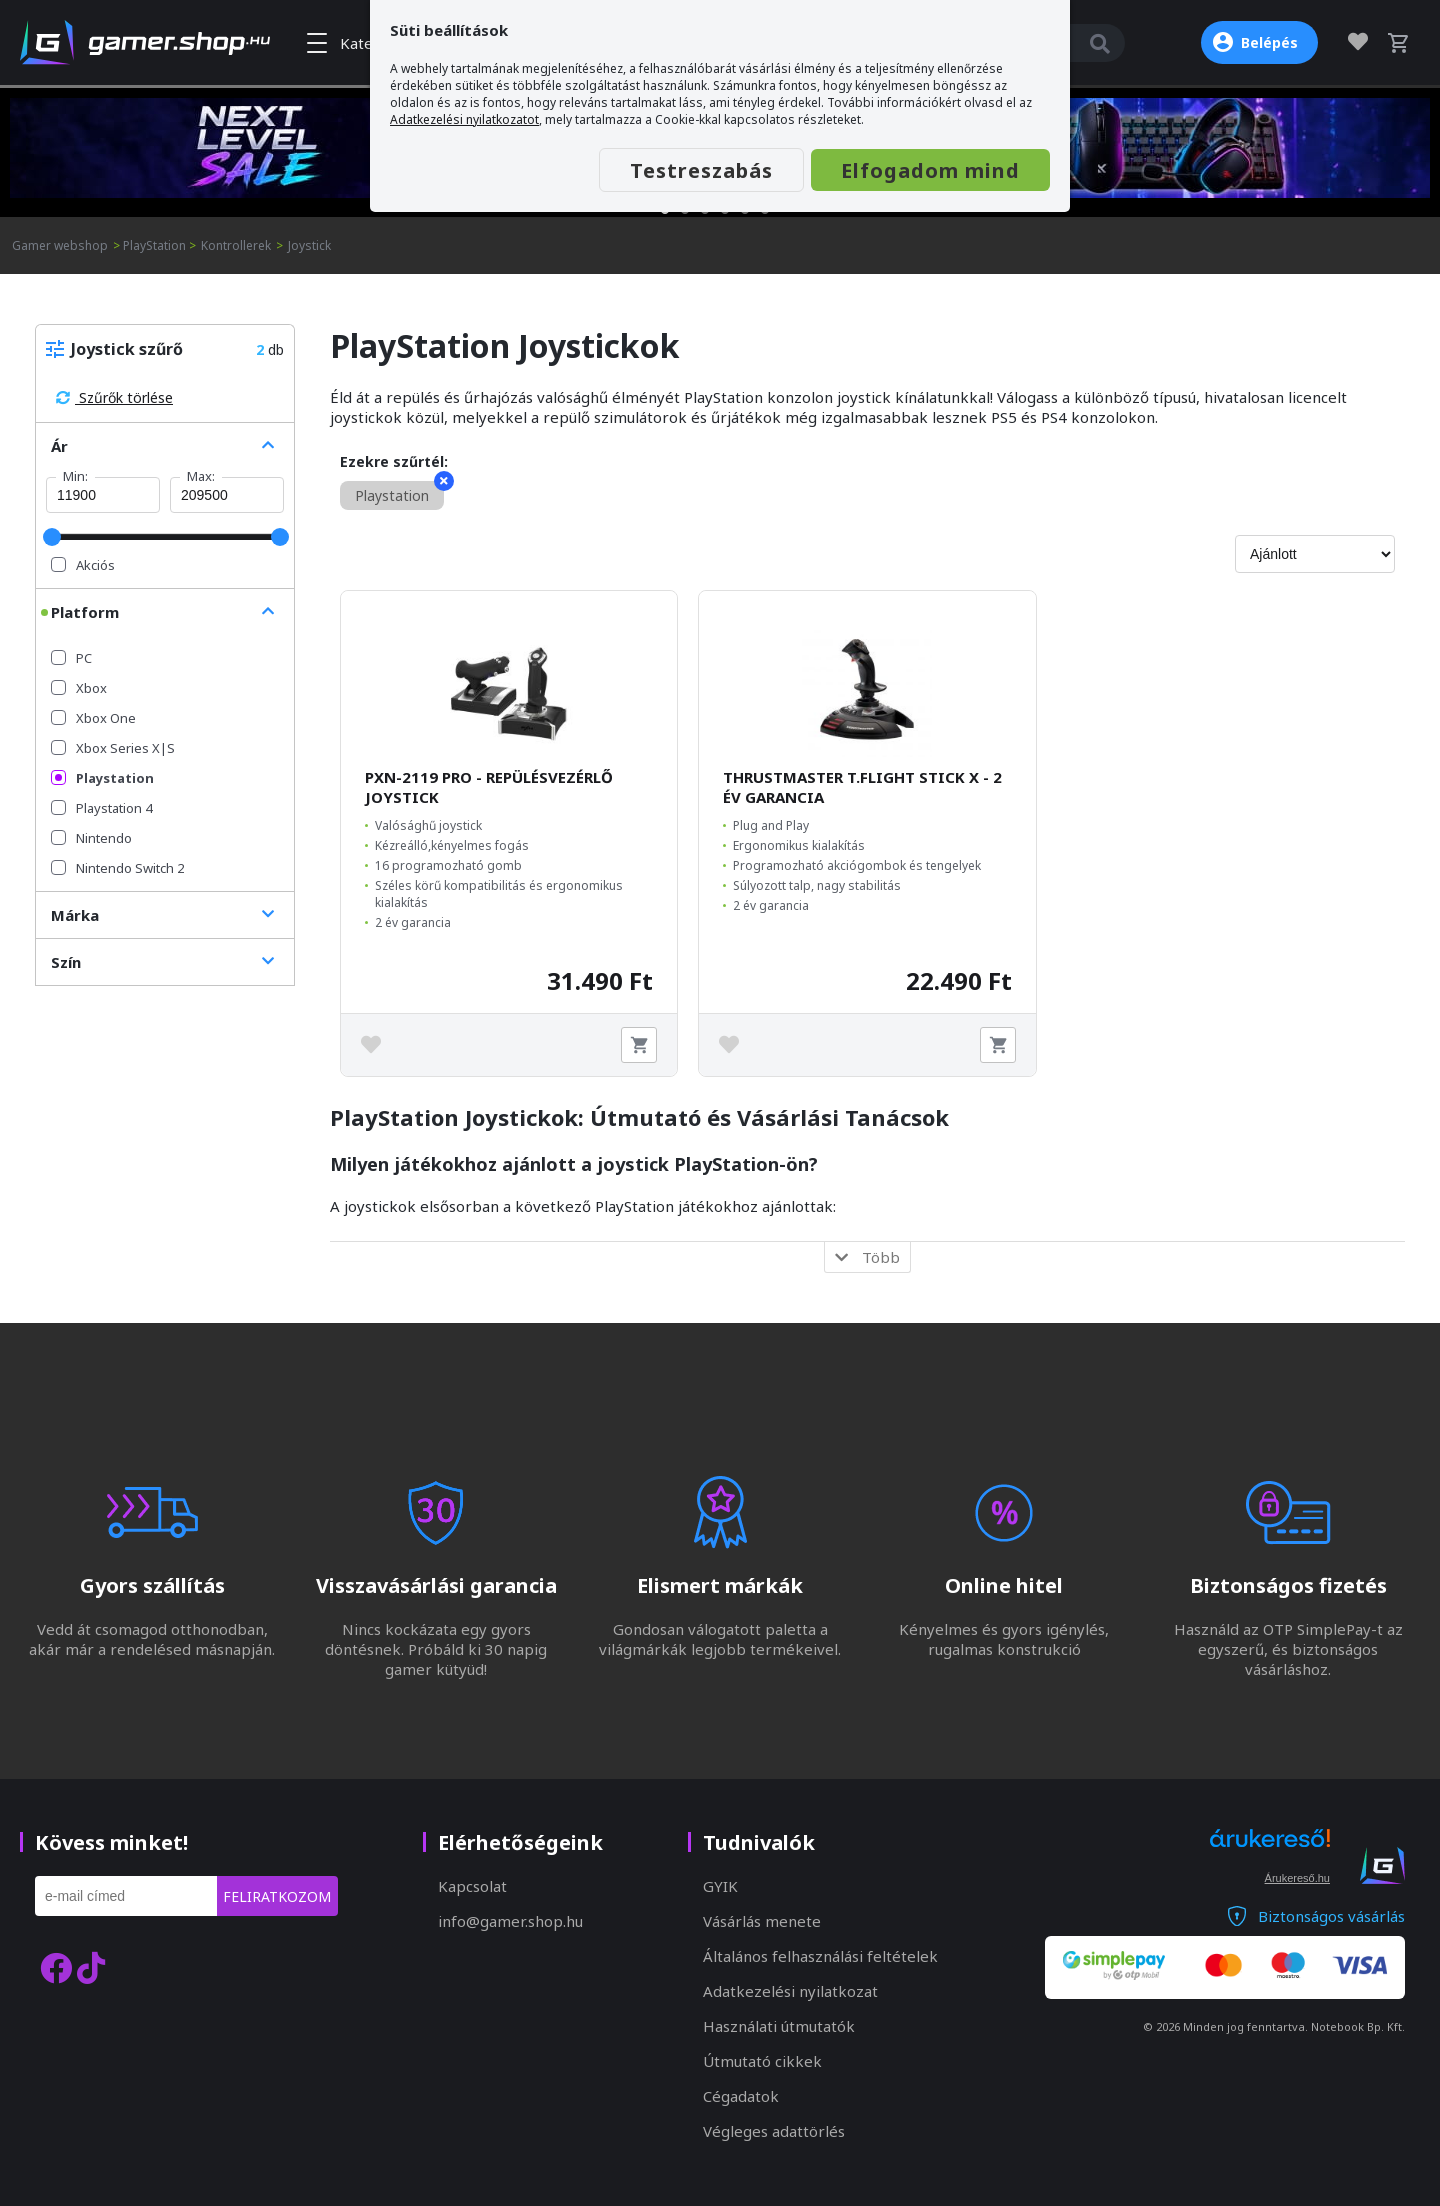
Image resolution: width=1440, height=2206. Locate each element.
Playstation (102, 778)
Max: (201, 476)
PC (71, 658)
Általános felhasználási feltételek (820, 1956)
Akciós (83, 565)
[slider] (52, 537)
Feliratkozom (277, 1896)
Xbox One (93, 718)
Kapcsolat (472, 1886)
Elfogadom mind (930, 170)
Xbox (79, 688)
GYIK (720, 1886)
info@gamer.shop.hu (510, 1921)
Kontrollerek (236, 245)
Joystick (309, 245)
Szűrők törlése (114, 397)
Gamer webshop (60, 245)
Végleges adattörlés (774, 2131)
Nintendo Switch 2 (117, 868)
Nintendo (91, 838)
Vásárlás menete (762, 1921)
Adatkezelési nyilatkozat (790, 1991)
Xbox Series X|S (113, 748)
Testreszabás (701, 170)
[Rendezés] (1315, 554)
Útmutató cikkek (762, 2061)
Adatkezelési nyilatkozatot (464, 119)
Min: (75, 476)
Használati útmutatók (779, 2026)
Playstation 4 (101, 808)
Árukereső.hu (1297, 1878)
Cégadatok (741, 2096)
